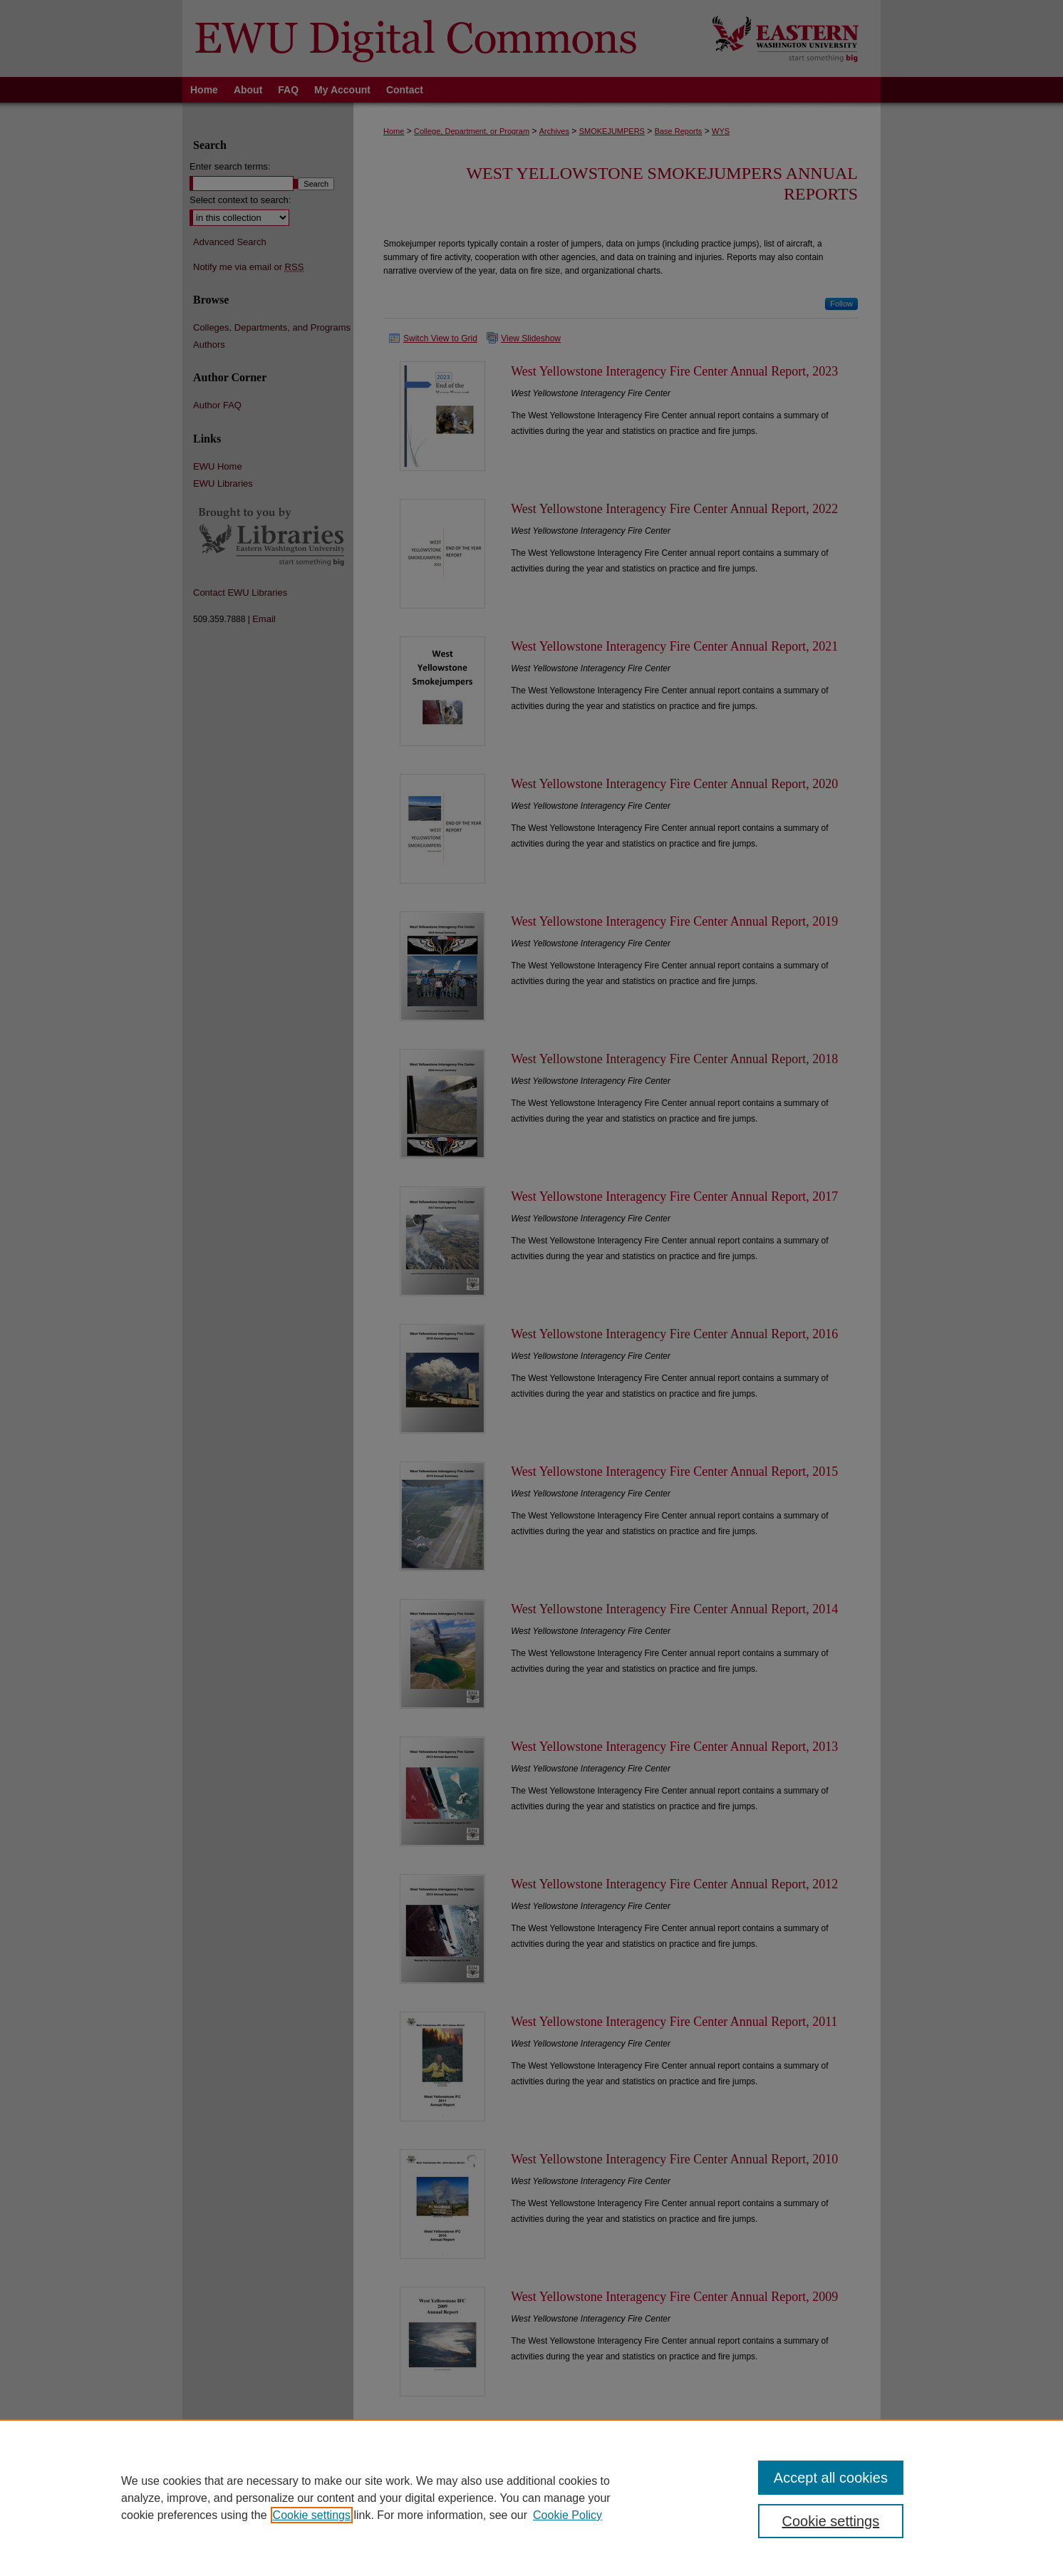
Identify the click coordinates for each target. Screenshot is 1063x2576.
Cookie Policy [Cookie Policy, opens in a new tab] (567, 2515)
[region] (531, 2497)
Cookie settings (312, 2515)
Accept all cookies (831, 2478)
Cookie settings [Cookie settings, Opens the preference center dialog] (831, 2521)
